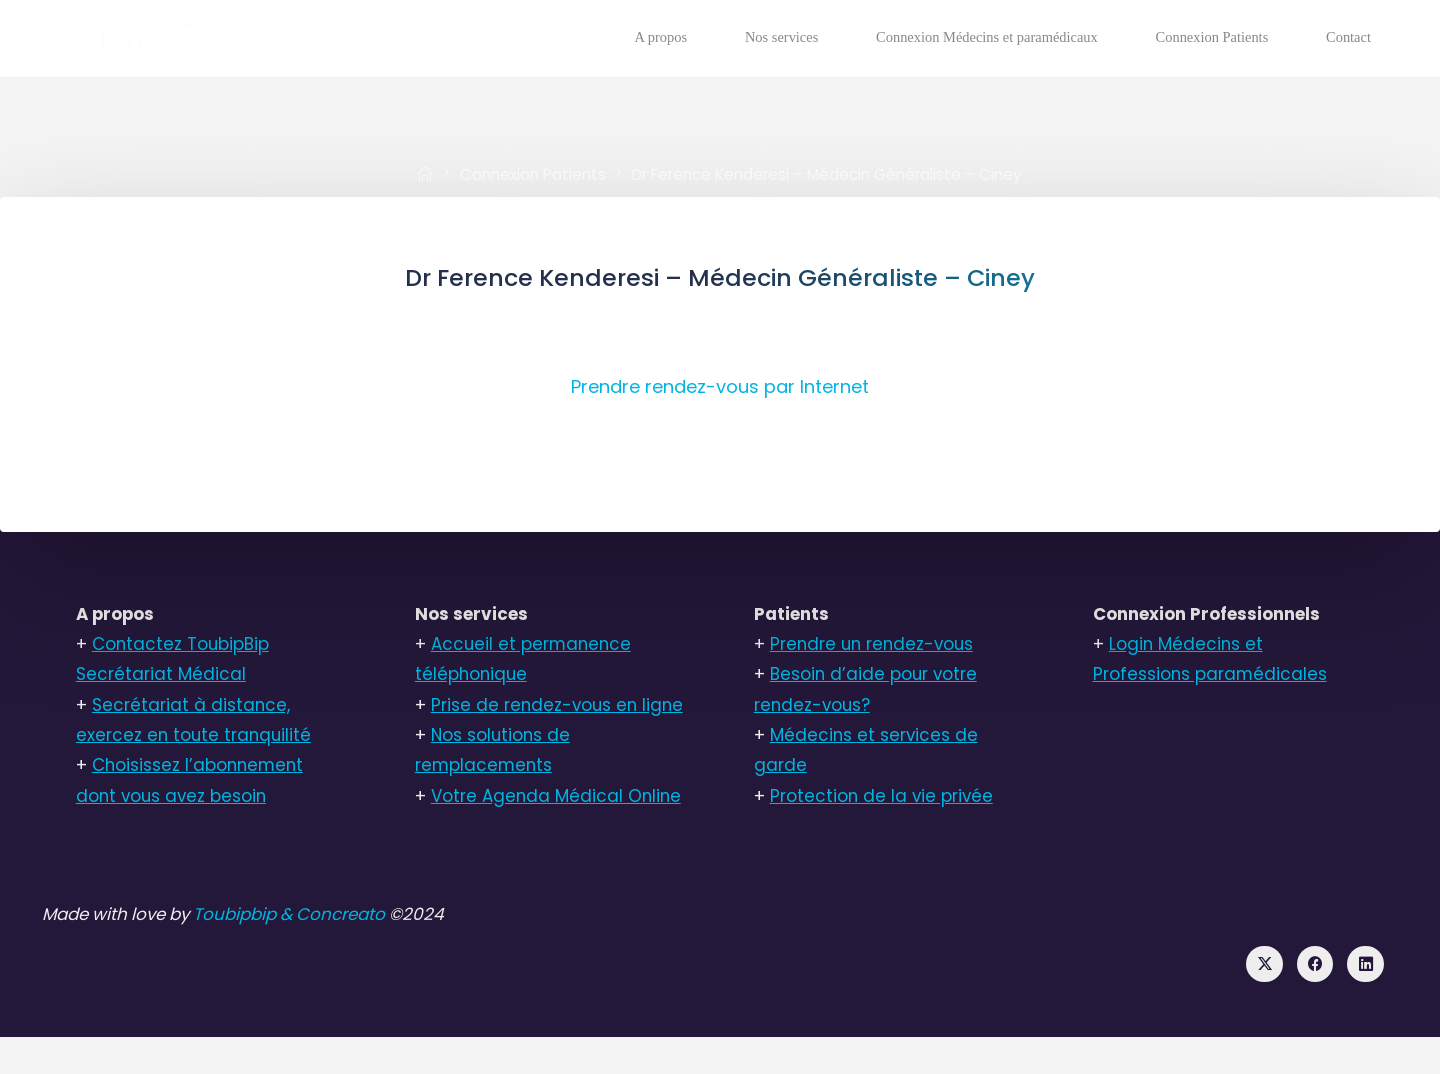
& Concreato (345, 949)
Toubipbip (244, 949)
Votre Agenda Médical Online (557, 830)
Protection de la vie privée (883, 800)
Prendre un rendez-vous (874, 647)
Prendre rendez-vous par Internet (720, 388)
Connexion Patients (532, 173)
